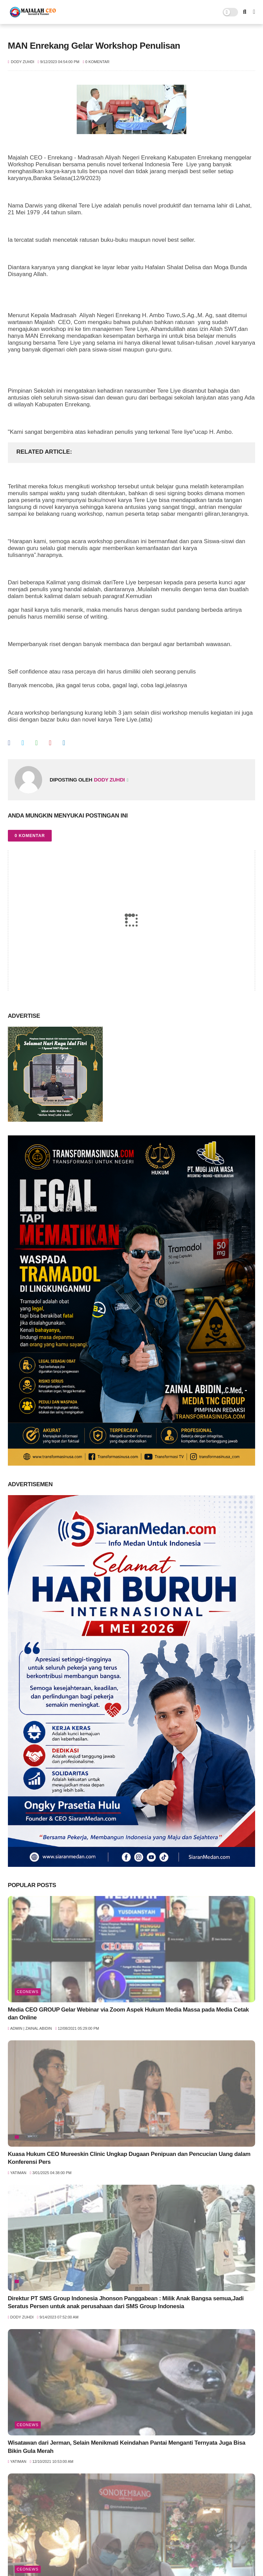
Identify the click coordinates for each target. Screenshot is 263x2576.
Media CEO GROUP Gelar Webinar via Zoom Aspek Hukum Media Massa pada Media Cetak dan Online (128, 2013)
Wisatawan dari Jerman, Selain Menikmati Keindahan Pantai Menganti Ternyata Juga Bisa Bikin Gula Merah (127, 2447)
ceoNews (28, 1992)
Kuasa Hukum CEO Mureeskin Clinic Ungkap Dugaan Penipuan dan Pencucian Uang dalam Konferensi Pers (129, 2158)
